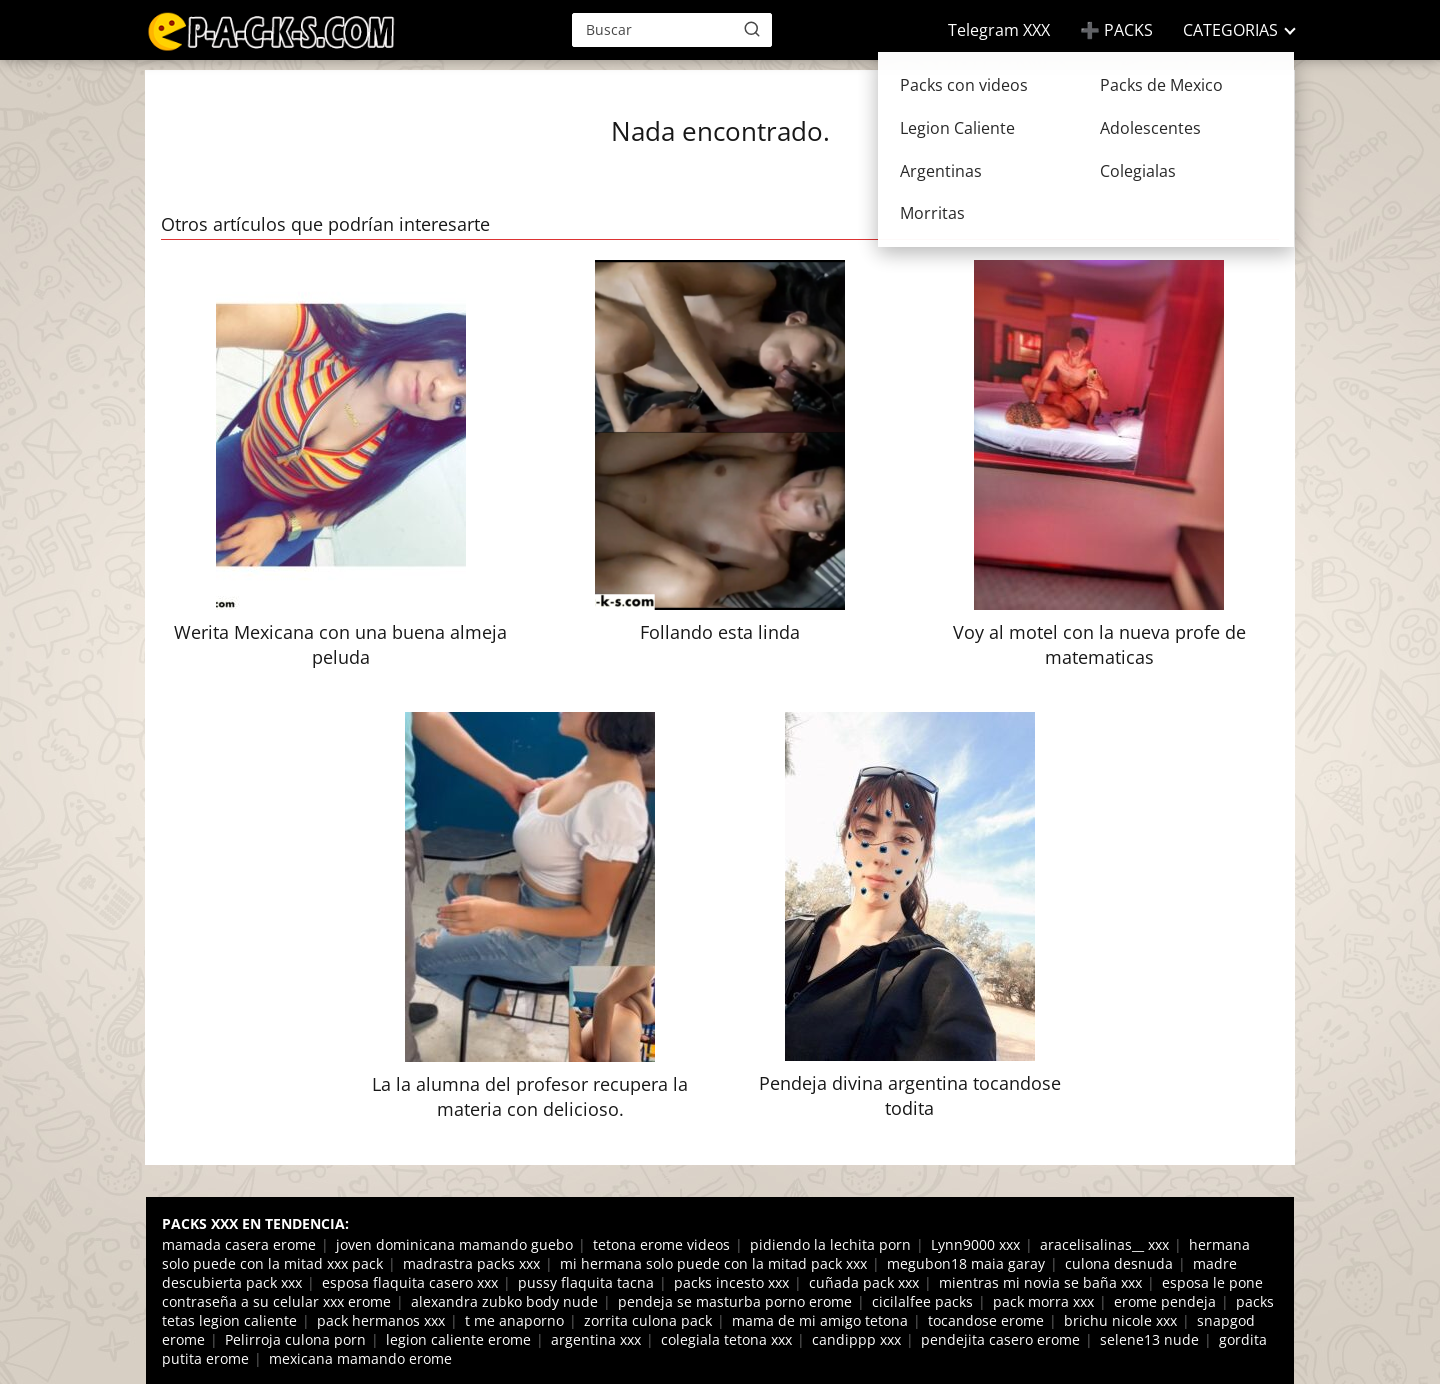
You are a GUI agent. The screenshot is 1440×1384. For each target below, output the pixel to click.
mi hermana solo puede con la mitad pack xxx (713, 1263)
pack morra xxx (1043, 1301)
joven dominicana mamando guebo (454, 1244)
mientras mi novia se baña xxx (1040, 1282)
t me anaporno (514, 1320)
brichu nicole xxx (1120, 1320)
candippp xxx (856, 1339)
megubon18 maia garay (966, 1263)
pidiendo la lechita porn (830, 1244)
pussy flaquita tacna (586, 1282)
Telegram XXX (999, 30)
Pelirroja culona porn (295, 1339)
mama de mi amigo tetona (820, 1320)
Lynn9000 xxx (975, 1244)
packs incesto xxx (731, 1282)
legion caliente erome (458, 1339)
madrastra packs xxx (471, 1263)
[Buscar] (752, 29)
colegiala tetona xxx (726, 1339)
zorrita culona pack (648, 1320)
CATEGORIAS (1230, 30)
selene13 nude (1149, 1339)
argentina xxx (596, 1339)
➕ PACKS (1116, 30)
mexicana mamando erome (360, 1358)
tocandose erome (986, 1320)
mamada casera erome (239, 1244)
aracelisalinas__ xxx (1104, 1244)
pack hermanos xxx (381, 1320)
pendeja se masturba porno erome (735, 1301)
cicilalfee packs (922, 1301)
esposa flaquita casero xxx (410, 1282)
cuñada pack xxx (864, 1282)
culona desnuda (1119, 1263)
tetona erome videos (661, 1244)
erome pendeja (1165, 1301)
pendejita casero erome (1000, 1339)
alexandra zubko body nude (504, 1301)
